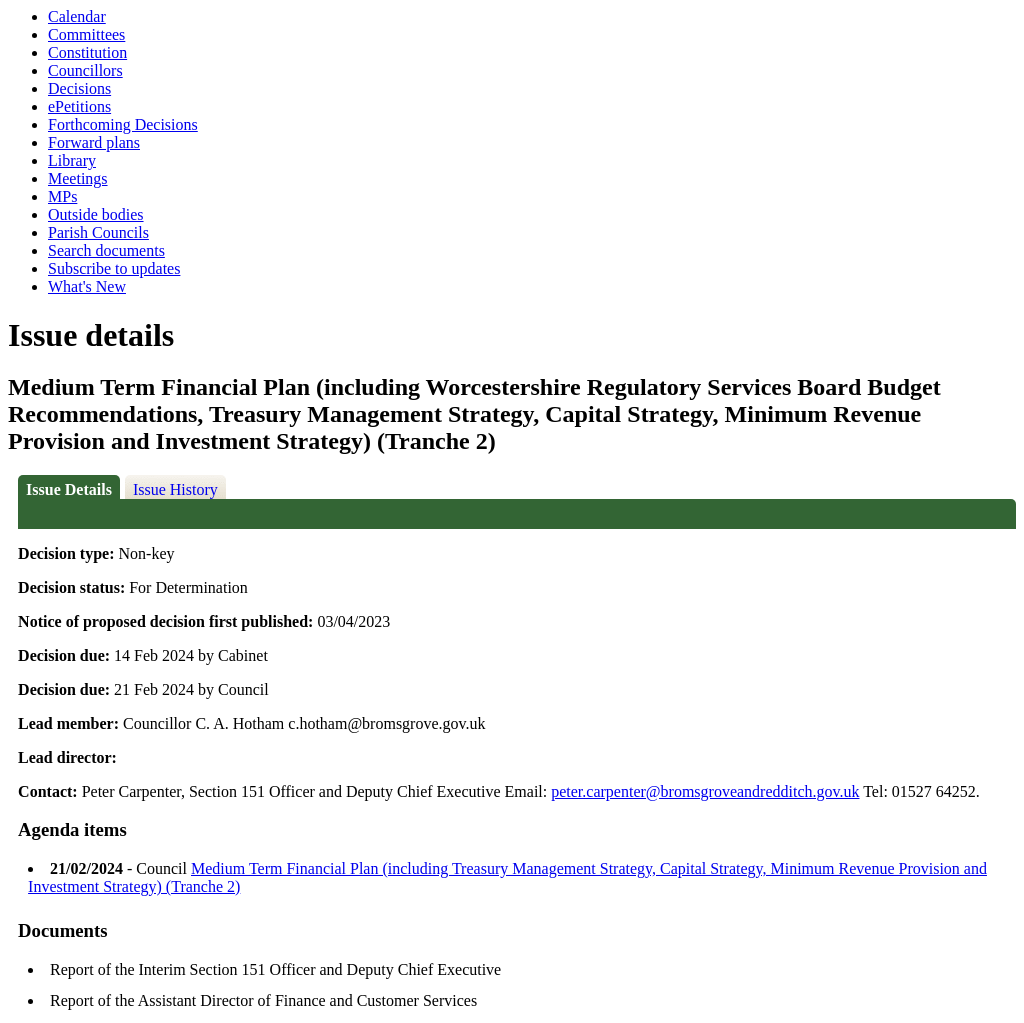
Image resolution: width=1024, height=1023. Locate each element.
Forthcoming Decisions (123, 124)
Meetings (78, 178)
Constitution (87, 52)
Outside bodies (96, 214)
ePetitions (79, 106)
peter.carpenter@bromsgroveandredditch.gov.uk (705, 791)
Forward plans (94, 142)
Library (72, 160)
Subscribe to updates (114, 268)
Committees (86, 34)
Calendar (77, 16)
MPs (62, 196)
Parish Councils (98, 232)
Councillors (85, 70)
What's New (87, 286)
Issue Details (69, 489)
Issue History (175, 489)
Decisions (79, 88)
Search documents (106, 250)
